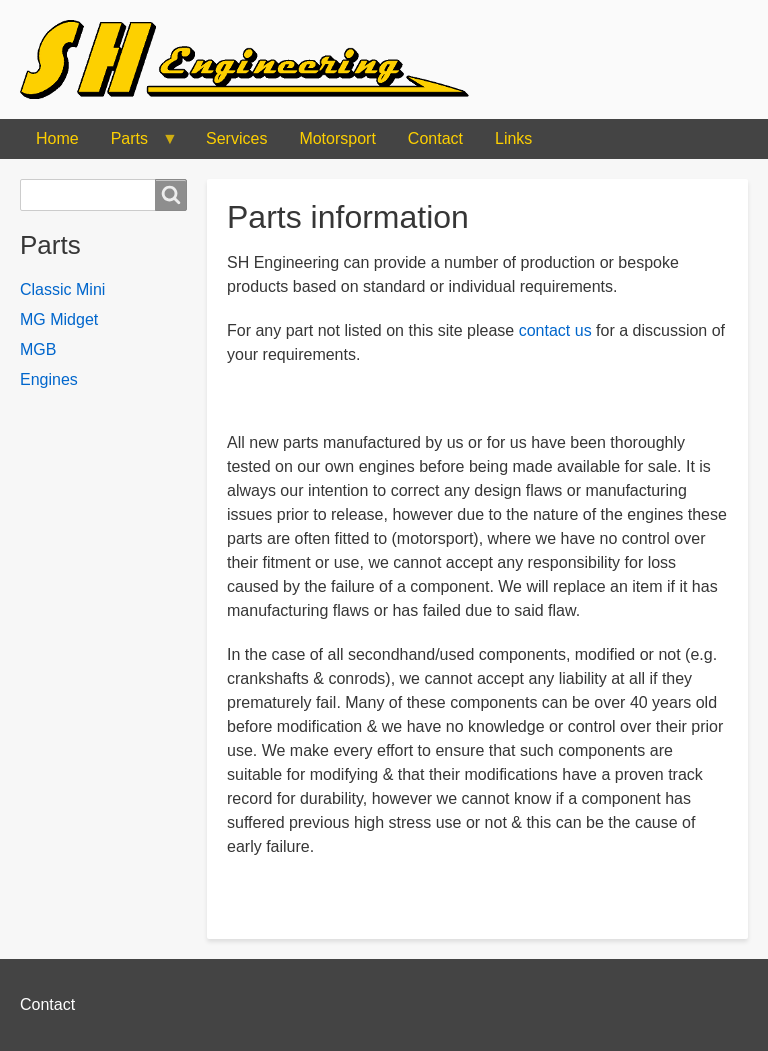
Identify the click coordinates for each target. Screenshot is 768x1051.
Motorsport (337, 138)
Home (57, 138)
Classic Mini (62, 289)
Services (236, 138)
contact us (555, 330)
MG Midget (59, 319)
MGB (38, 349)
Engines (49, 379)
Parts (136, 144)
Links (513, 138)
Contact (435, 138)
